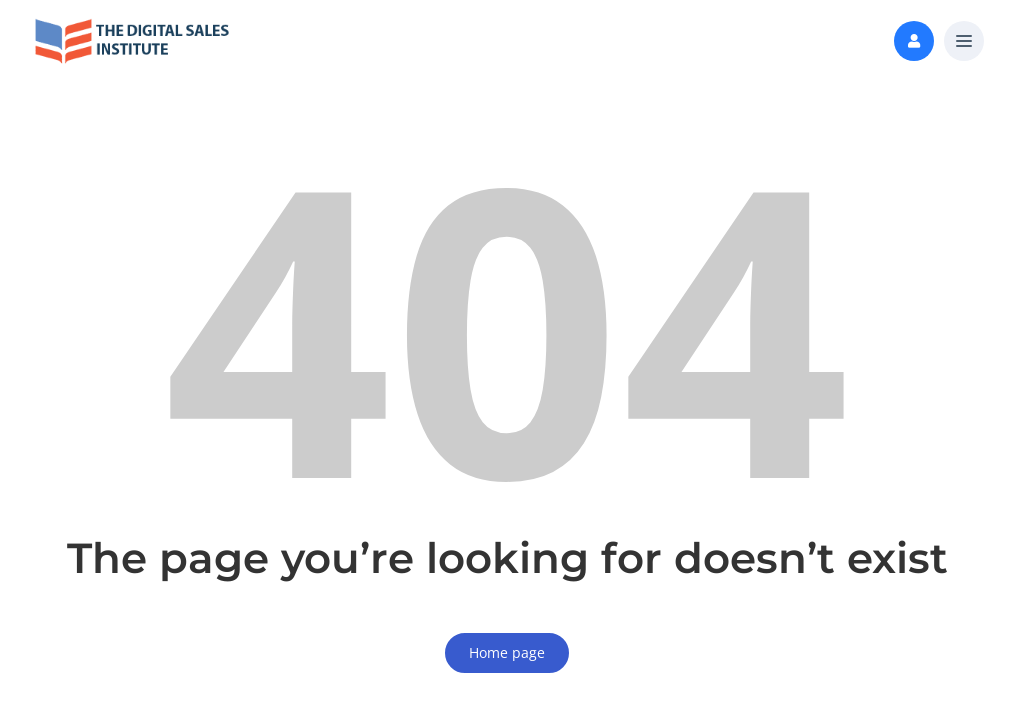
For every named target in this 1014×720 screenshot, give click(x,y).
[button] (964, 42)
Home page (507, 652)
